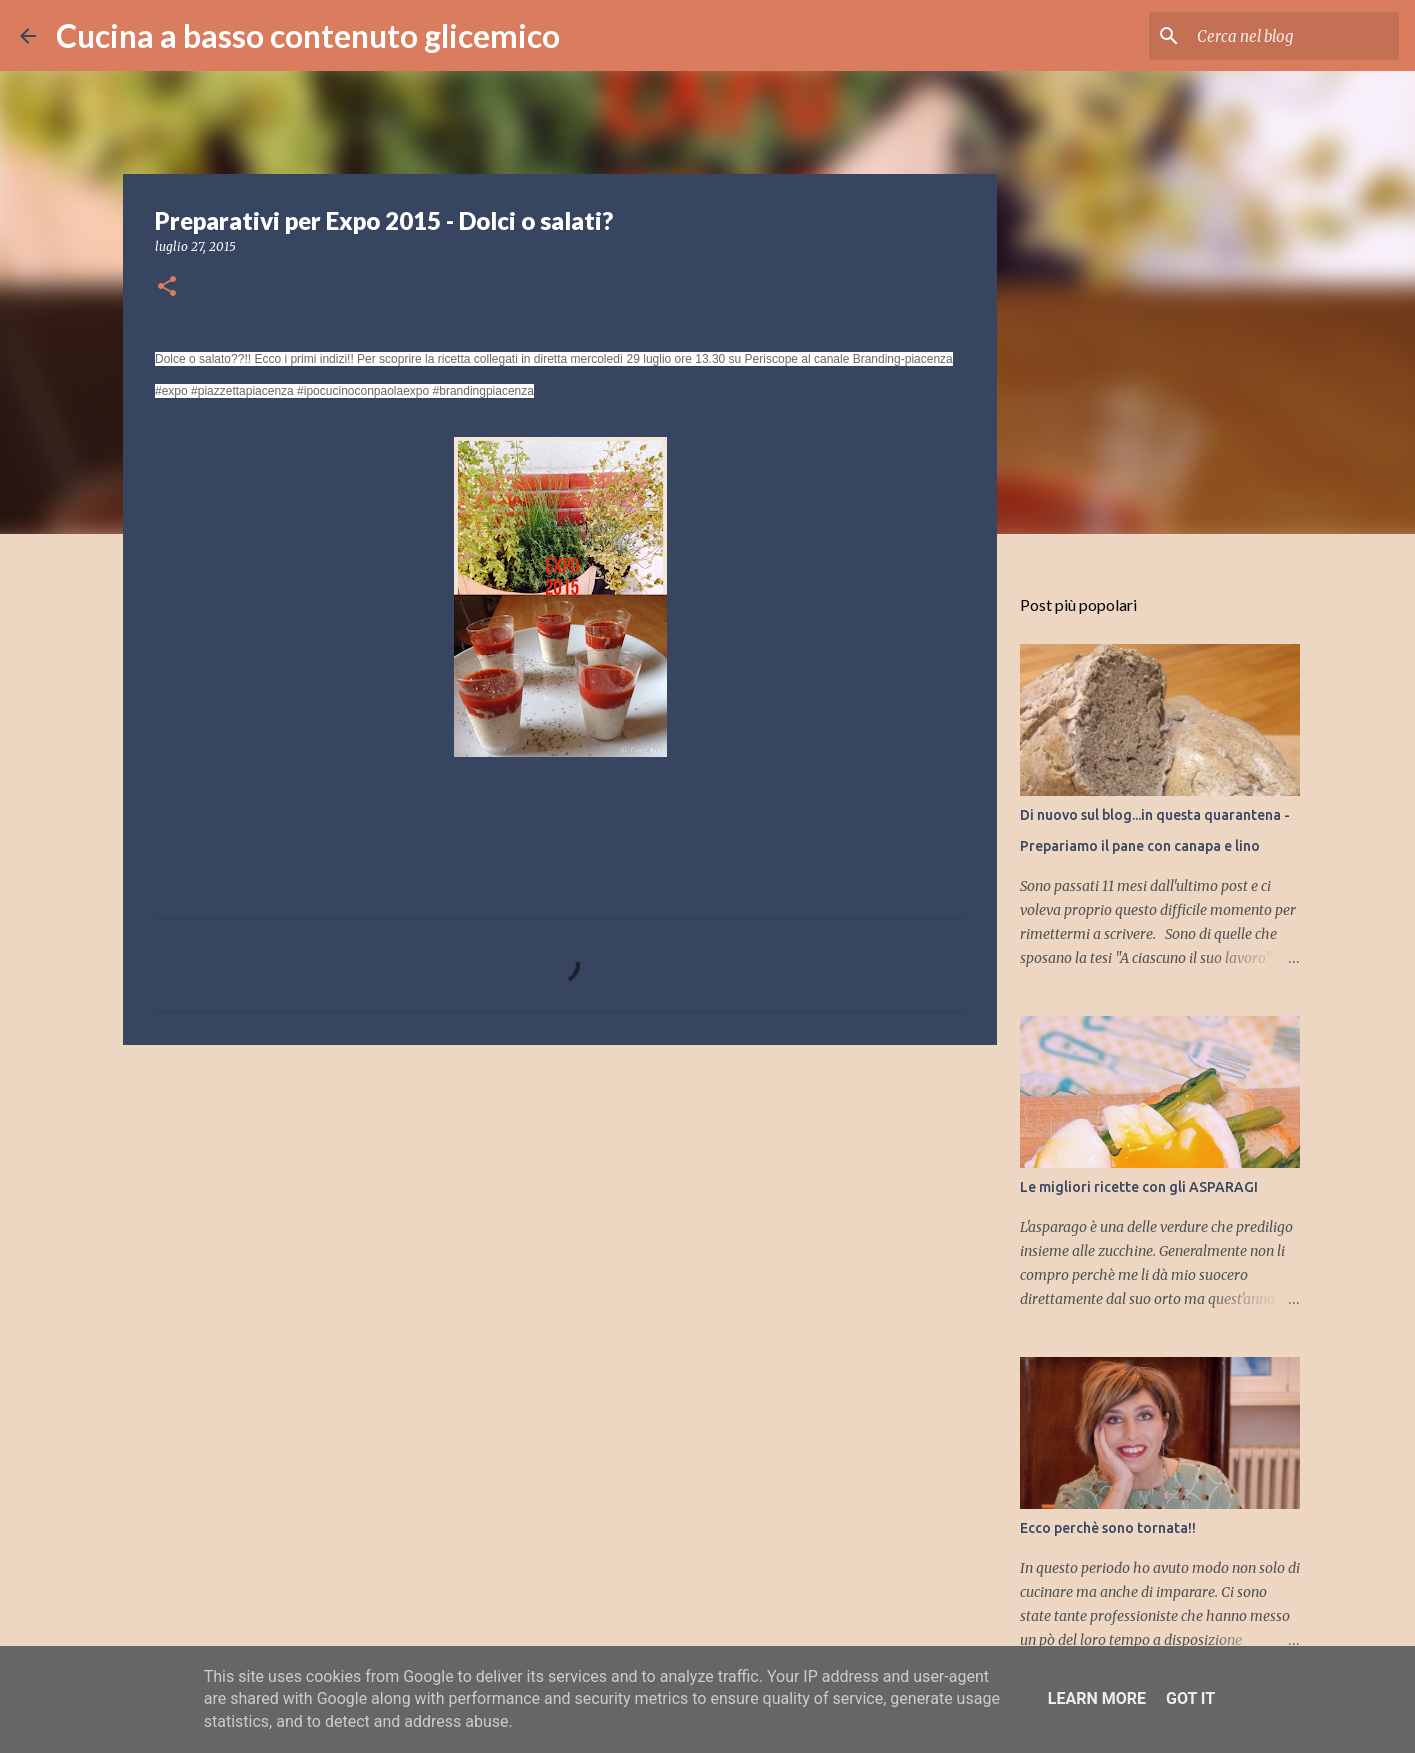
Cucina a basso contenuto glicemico (308, 35)
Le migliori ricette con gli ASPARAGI (1139, 1187)
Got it (1190, 1698)
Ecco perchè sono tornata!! (1108, 1528)
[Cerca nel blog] (1294, 36)
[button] (167, 287)
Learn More (1097, 1698)
